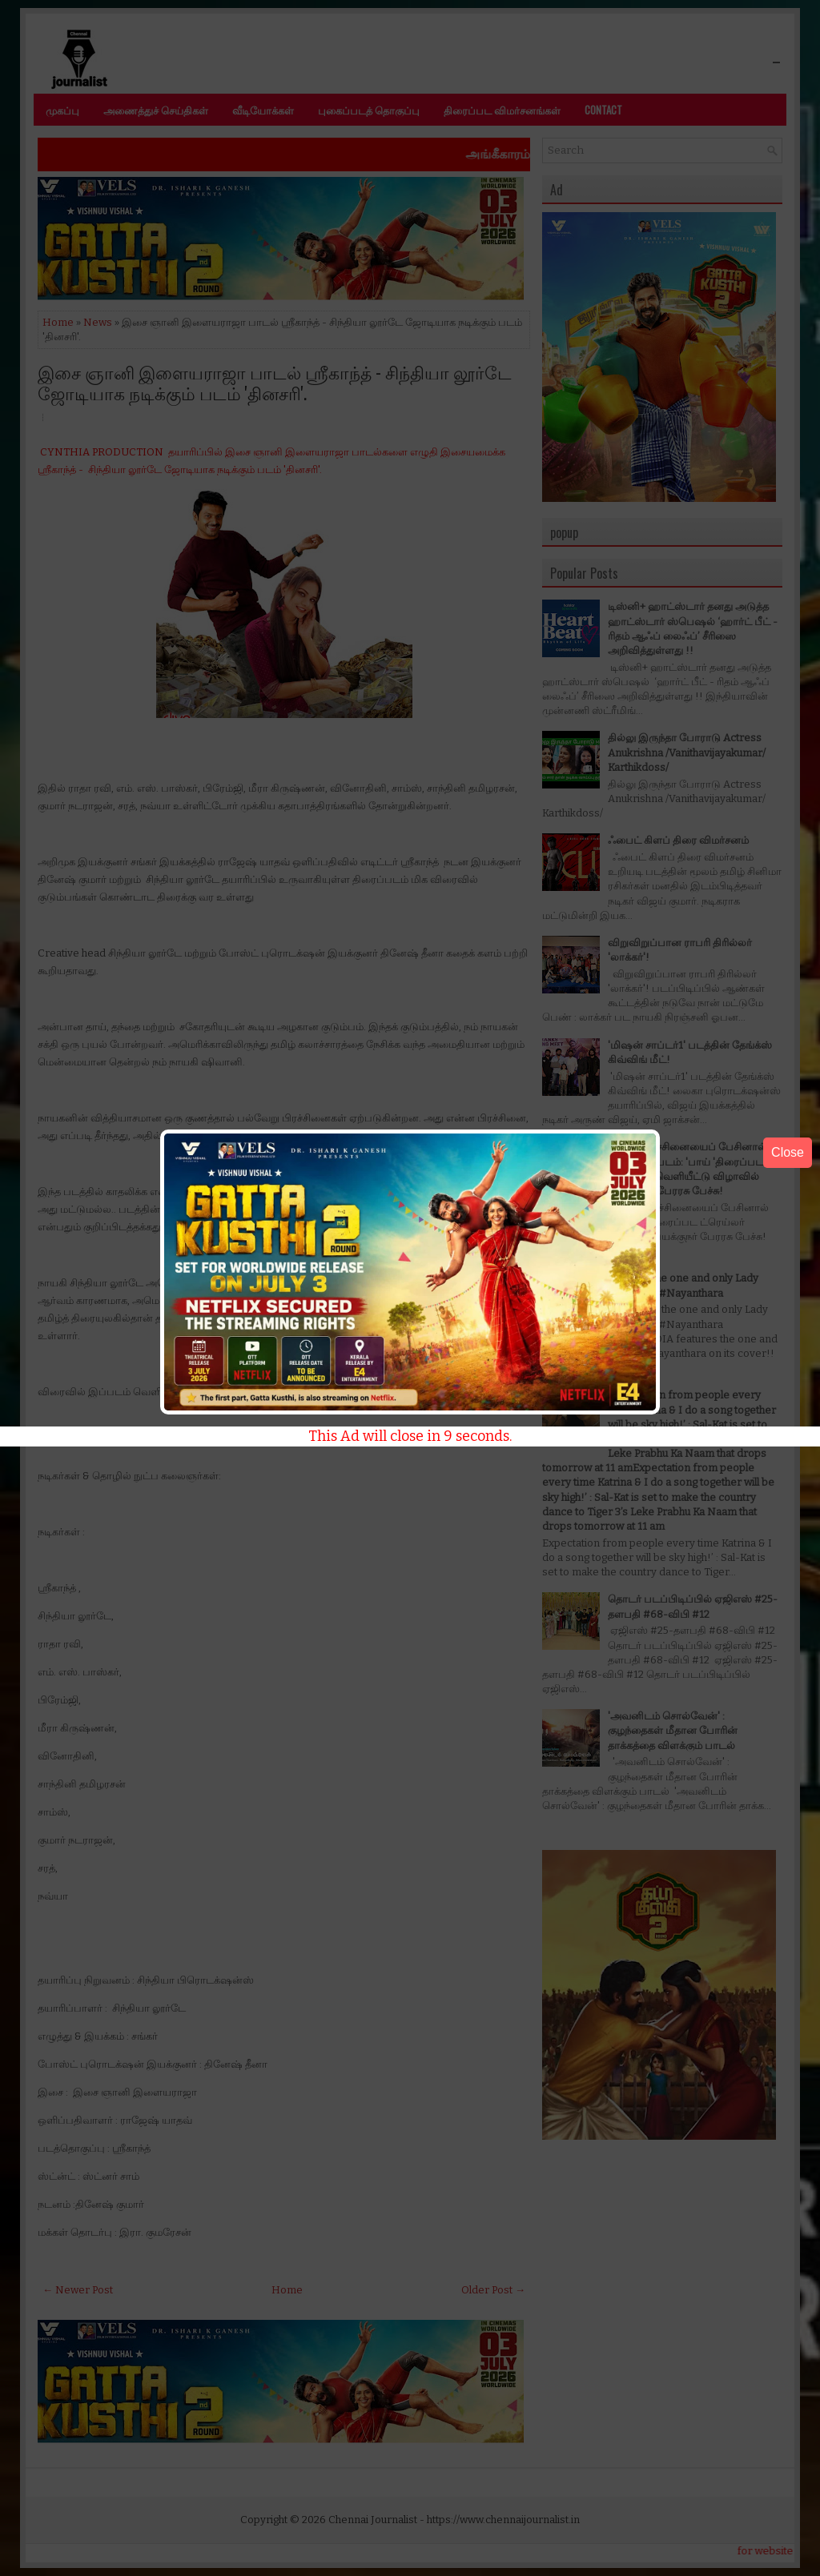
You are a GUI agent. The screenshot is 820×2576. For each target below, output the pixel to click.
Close (787, 1152)
